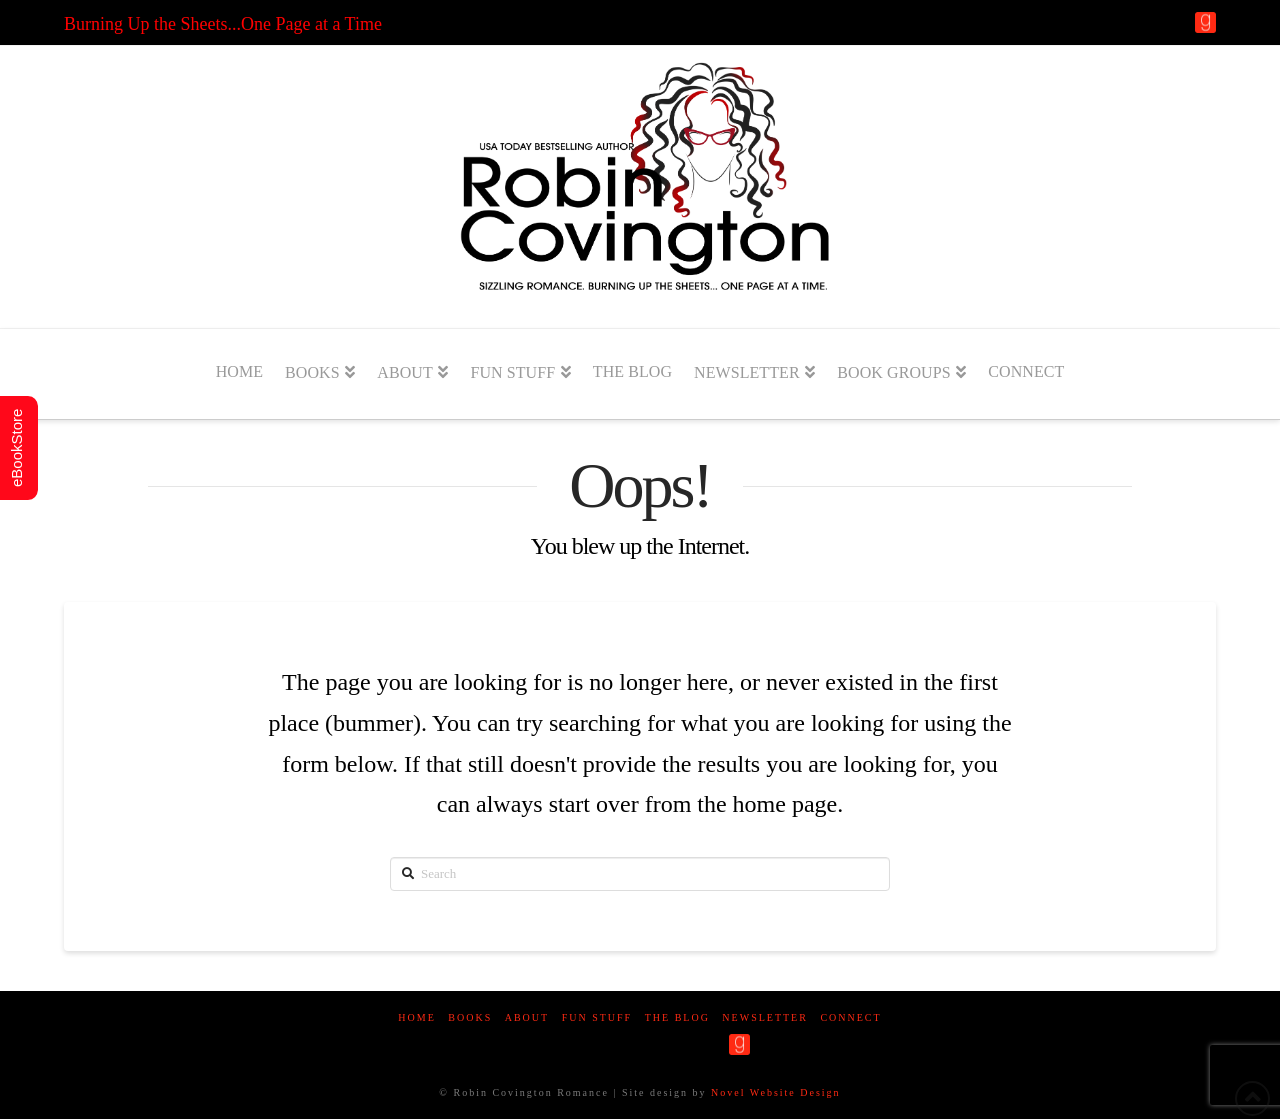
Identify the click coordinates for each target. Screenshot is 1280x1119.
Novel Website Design (776, 1092)
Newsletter (765, 1017)
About (527, 1017)
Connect (850, 1017)
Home (416, 1017)
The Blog (677, 1017)
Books (470, 1017)
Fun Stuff (597, 1017)
